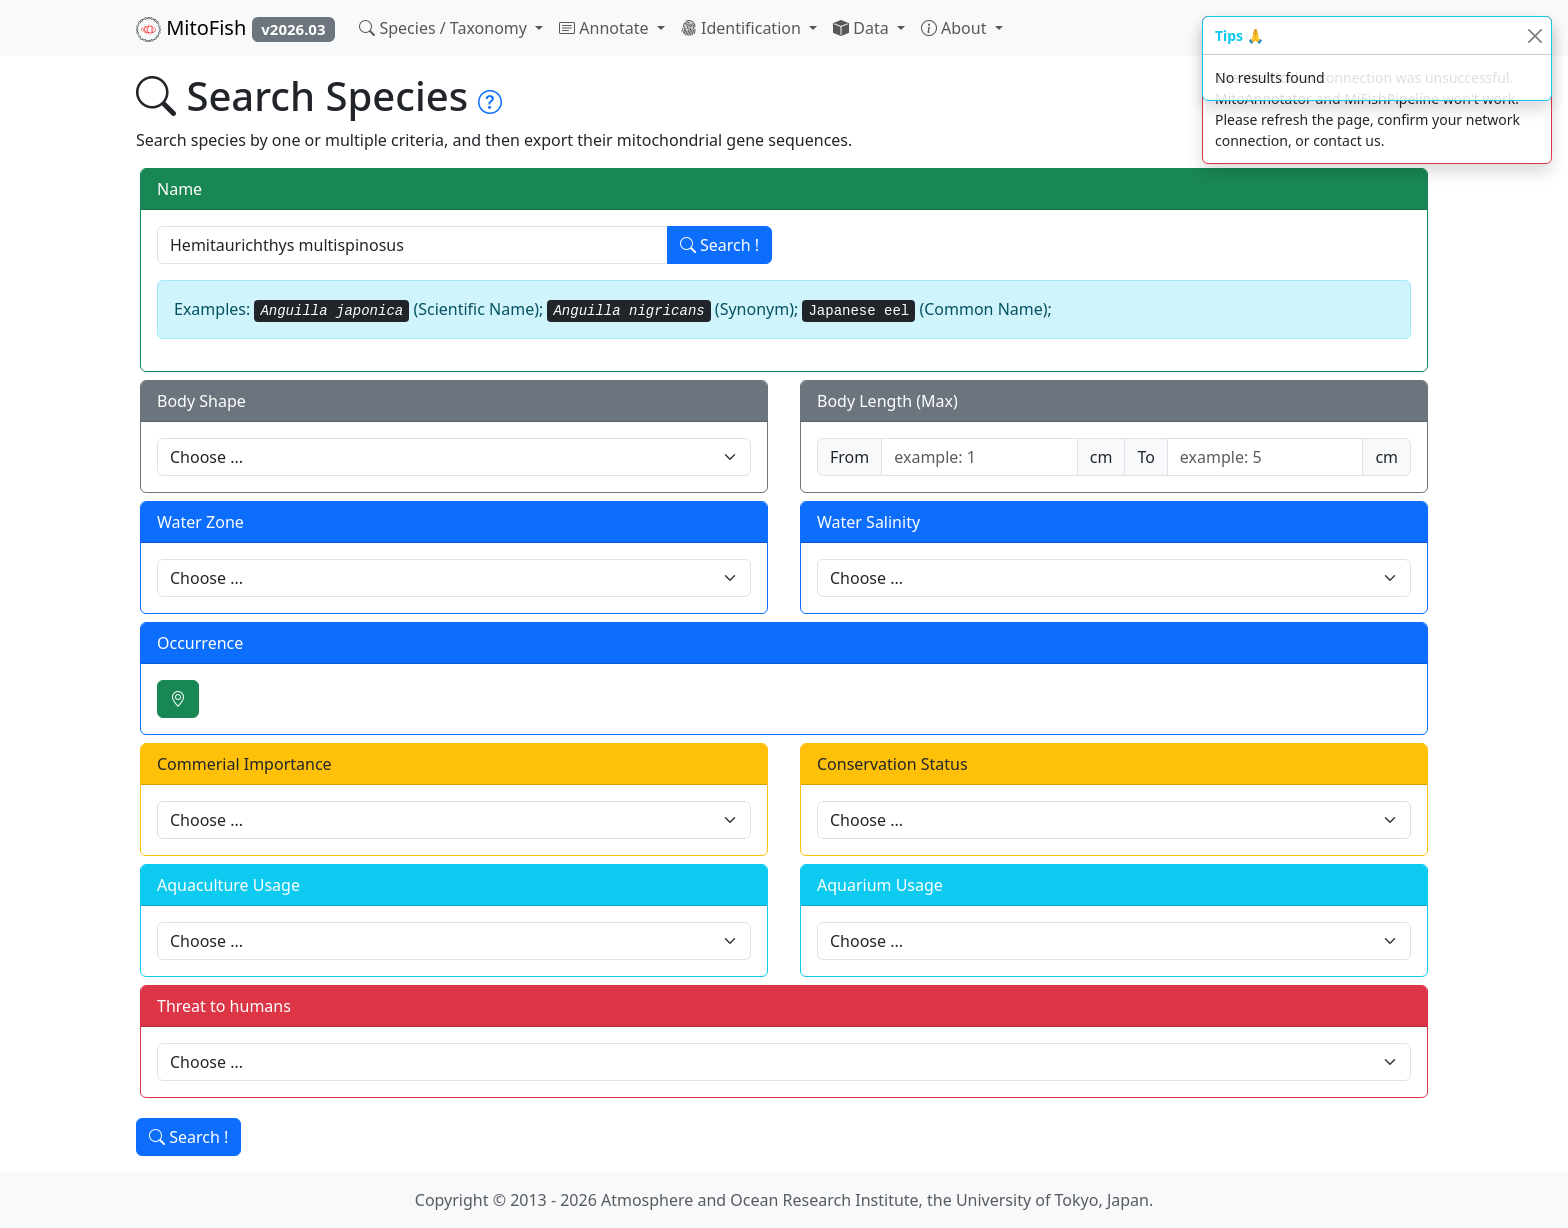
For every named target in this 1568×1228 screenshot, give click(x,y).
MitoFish (235, 28)
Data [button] (863, 28)
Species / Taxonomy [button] (445, 28)
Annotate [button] (606, 28)
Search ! (719, 245)
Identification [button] (743, 28)
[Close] (1534, 35)
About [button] (956, 28)
